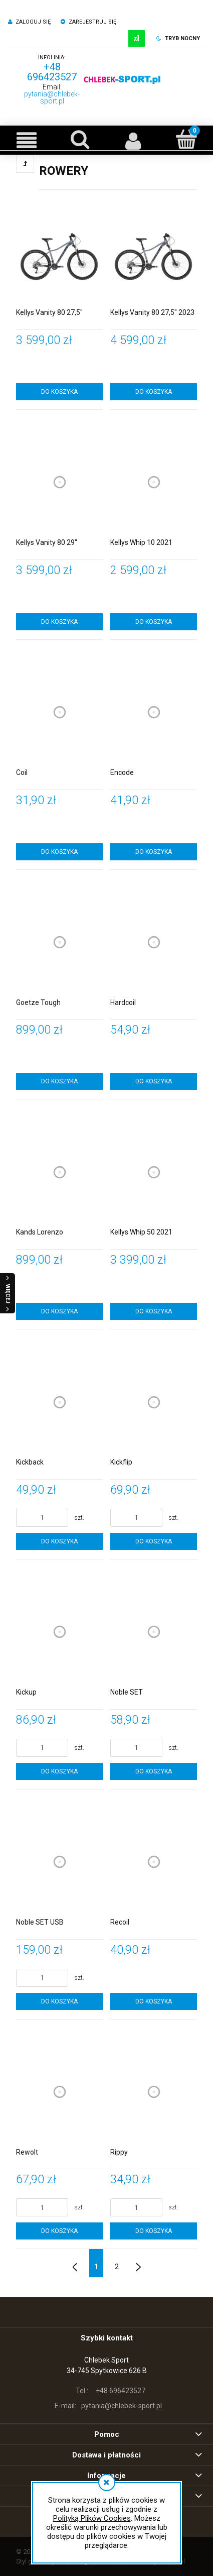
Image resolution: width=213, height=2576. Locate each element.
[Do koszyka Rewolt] (59, 2230)
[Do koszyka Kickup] (59, 1771)
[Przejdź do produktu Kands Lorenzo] (59, 1172)
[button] (26, 140)
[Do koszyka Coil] (59, 851)
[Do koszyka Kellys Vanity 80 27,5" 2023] (153, 391)
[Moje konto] (133, 140)
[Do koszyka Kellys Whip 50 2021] (153, 1311)
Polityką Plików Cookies (92, 2518)
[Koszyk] (186, 139)
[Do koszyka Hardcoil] (153, 1081)
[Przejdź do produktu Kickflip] (153, 1402)
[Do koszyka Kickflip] (153, 1541)
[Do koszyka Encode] (153, 851)
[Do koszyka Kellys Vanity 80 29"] (59, 621)
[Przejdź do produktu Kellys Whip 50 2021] (153, 1172)
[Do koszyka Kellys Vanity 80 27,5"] (59, 391)
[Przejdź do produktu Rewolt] (59, 2092)
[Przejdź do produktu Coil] (59, 712)
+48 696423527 (52, 72)
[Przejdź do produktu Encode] (153, 712)
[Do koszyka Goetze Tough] (59, 1081)
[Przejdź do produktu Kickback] (59, 1402)
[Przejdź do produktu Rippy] (153, 2092)
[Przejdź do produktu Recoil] (153, 1862)
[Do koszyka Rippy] (153, 2230)
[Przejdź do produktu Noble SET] (153, 1632)
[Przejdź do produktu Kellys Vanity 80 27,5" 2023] (153, 252)
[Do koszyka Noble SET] (153, 1771)
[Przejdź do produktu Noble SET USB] (59, 1862)
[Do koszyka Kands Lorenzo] (59, 1311)
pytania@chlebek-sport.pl (52, 97)
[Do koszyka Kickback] (59, 1541)
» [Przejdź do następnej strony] (138, 2263)
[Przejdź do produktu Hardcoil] (153, 942)
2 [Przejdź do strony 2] (117, 2267)
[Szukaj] (79, 139)
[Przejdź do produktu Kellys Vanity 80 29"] (59, 482)
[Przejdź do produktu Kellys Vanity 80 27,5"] (59, 252)
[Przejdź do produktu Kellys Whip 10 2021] (153, 482)
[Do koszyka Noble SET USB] (59, 2001)
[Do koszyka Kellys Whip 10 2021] (153, 621)
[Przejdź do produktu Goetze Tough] (59, 942)
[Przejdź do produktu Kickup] (59, 1632)
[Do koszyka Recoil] (153, 2001)
